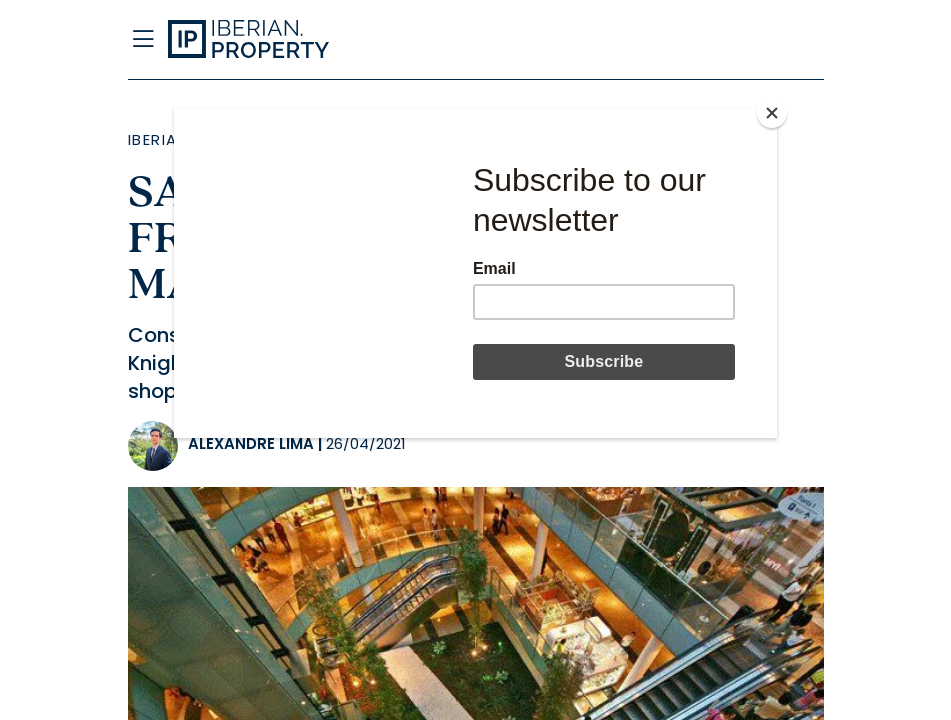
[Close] (772, 113)
